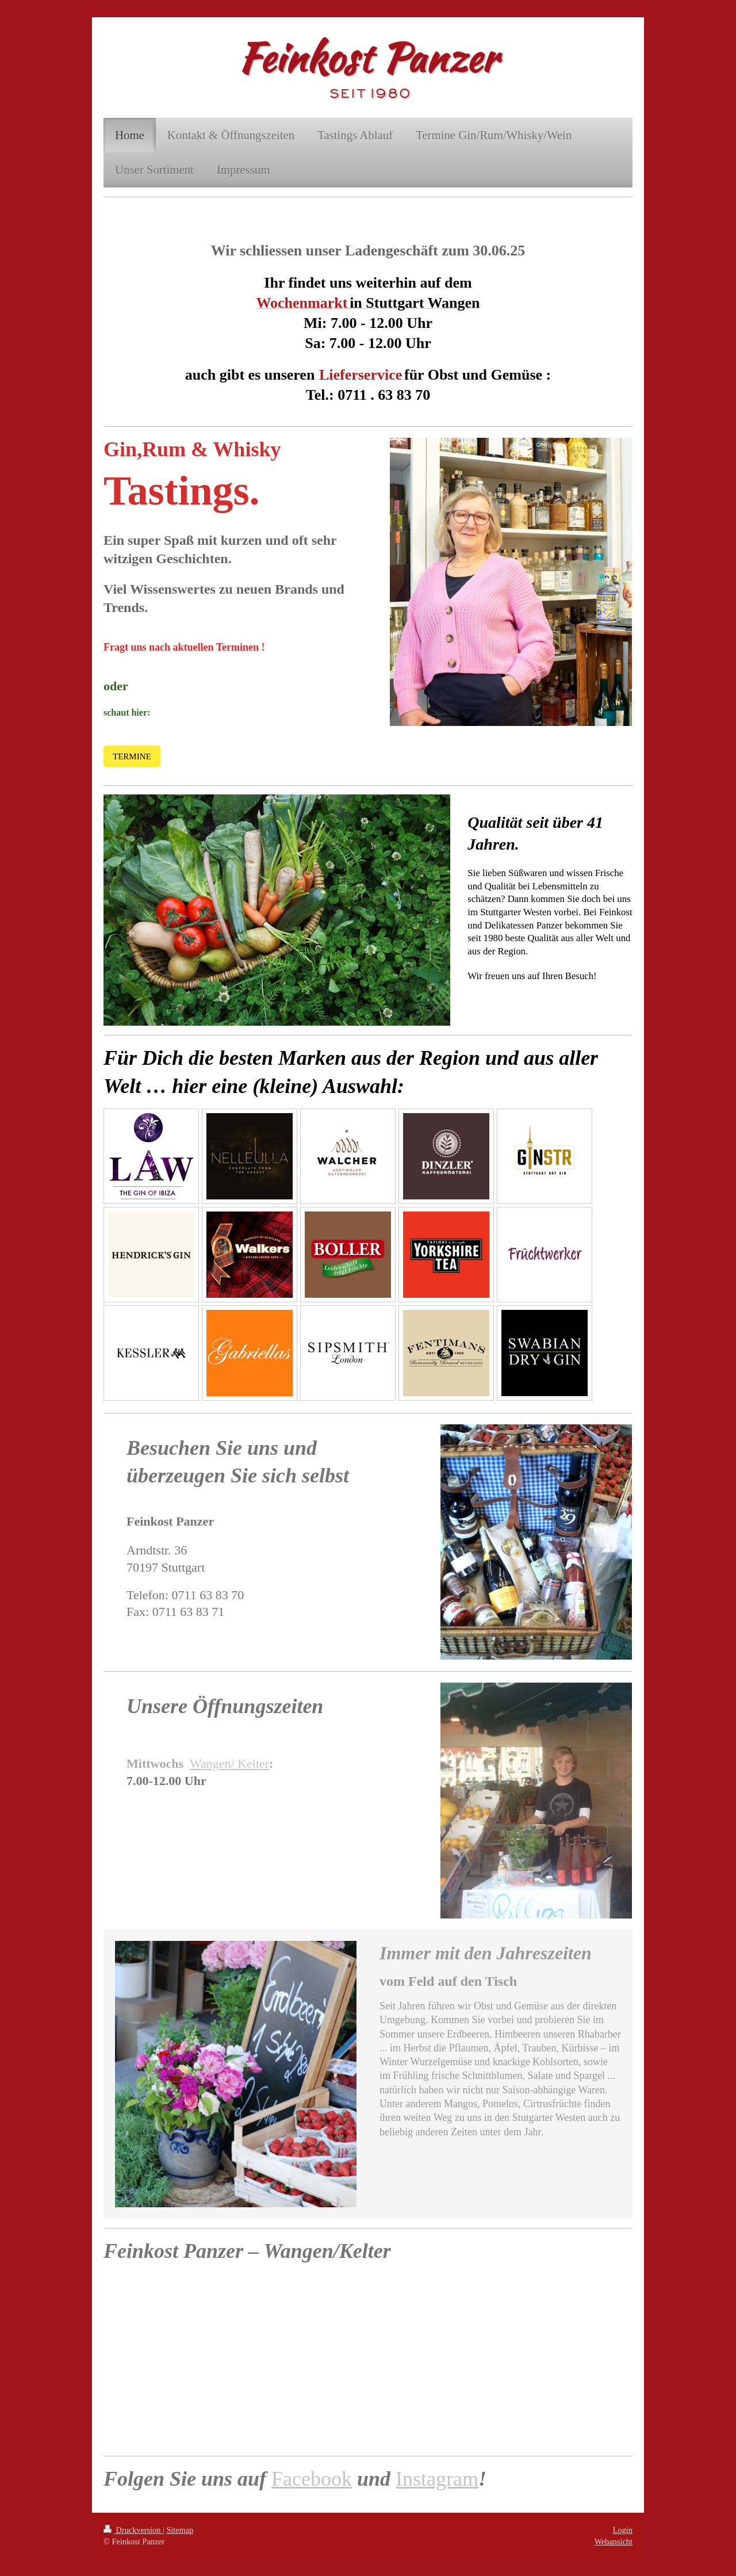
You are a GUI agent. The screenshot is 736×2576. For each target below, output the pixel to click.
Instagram (437, 2478)
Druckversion (133, 2530)
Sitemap (179, 2530)
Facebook (311, 2478)
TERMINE (132, 756)
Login (622, 2530)
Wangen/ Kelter (229, 1763)
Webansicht (613, 2541)
